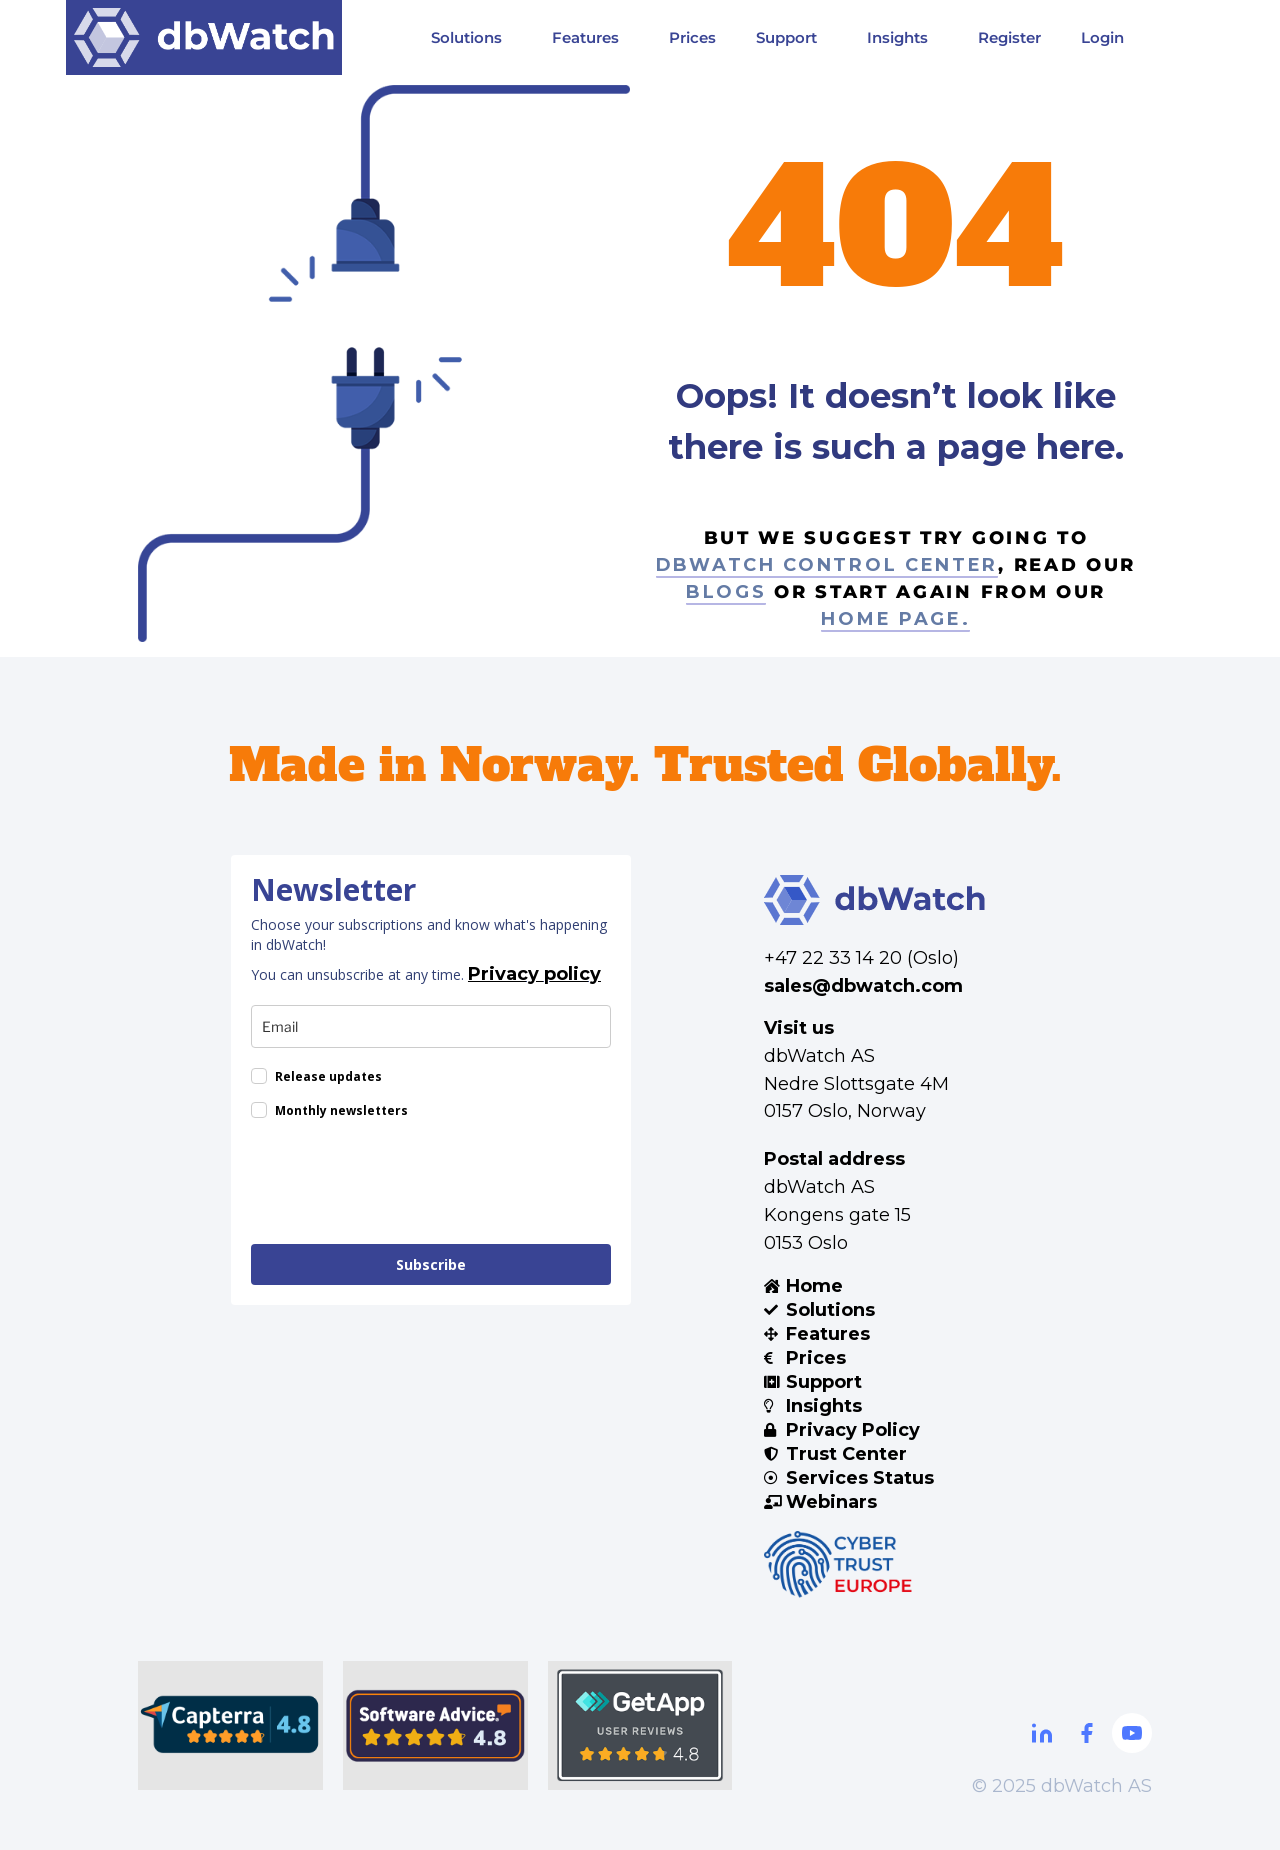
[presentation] (403, 1185)
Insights (902, 37)
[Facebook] (1087, 1733)
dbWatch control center (827, 565)
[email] (431, 1026)
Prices (692, 37)
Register (1009, 37)
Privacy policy (534, 974)
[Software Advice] (435, 1725)
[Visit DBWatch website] (204, 37)
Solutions (471, 37)
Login (1102, 37)
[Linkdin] (1042, 1733)
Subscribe (431, 1264)
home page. (895, 619)
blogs (726, 592)
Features (590, 37)
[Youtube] (1132, 1733)
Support (791, 37)
